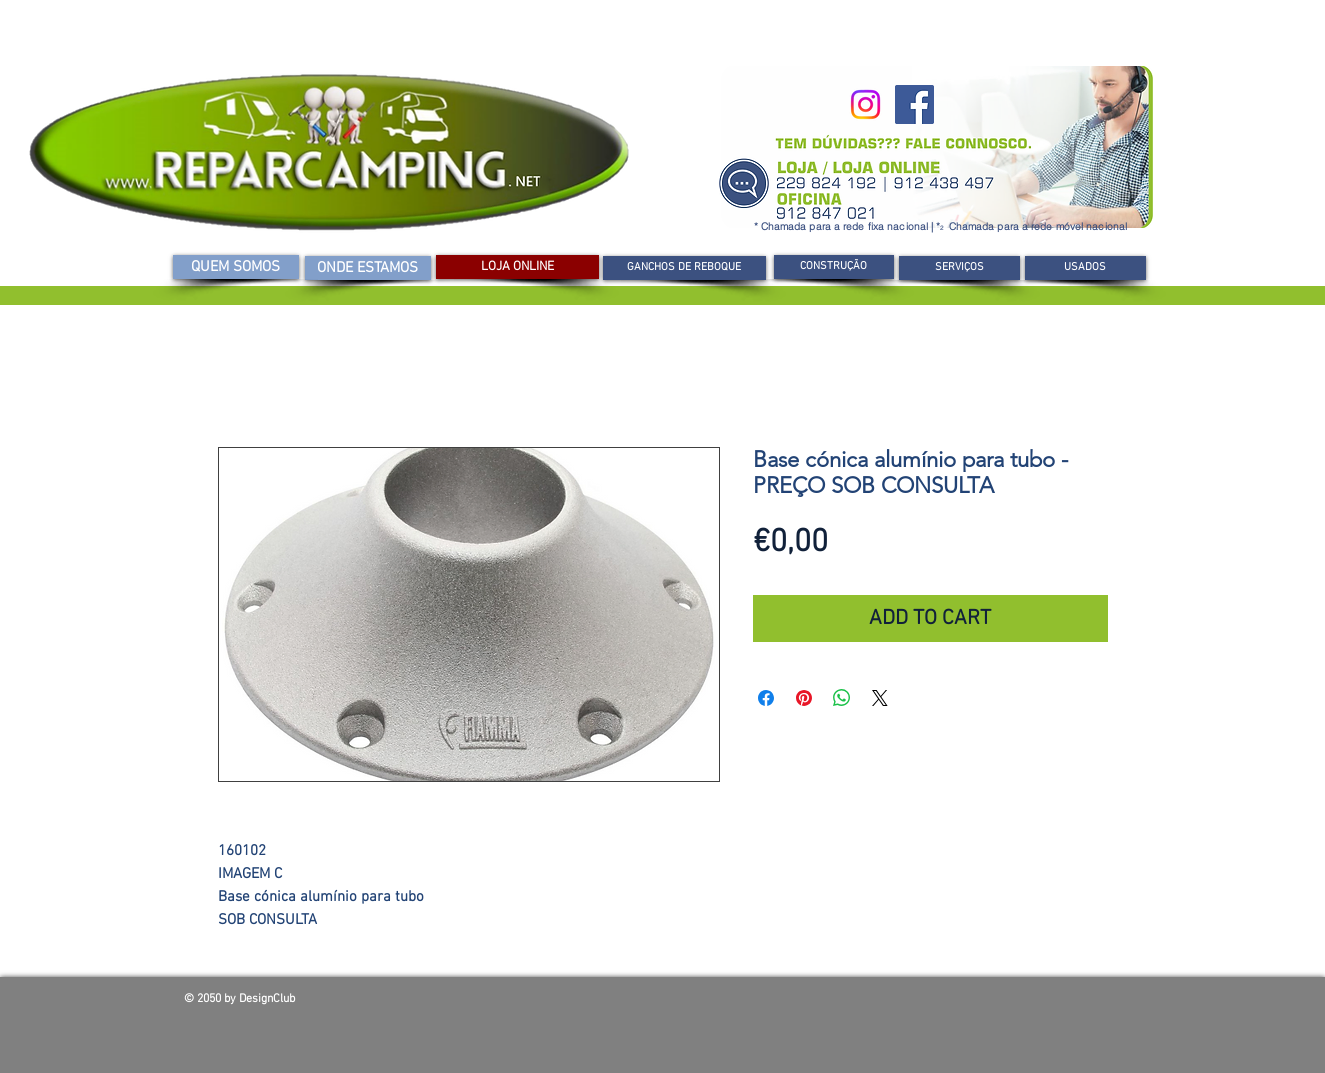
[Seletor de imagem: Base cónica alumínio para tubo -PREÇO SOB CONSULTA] (458, 804)
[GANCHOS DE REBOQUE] (684, 268)
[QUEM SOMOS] (236, 267)
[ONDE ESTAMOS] (368, 268)
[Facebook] (914, 104)
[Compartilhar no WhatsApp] (842, 698)
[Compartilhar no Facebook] (766, 698)
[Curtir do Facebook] (998, 1004)
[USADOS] (1085, 268)
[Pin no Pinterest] (804, 698)
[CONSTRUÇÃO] (834, 267)
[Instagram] (865, 104)
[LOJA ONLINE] (517, 267)
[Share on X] (880, 698)
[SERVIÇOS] (959, 268)
